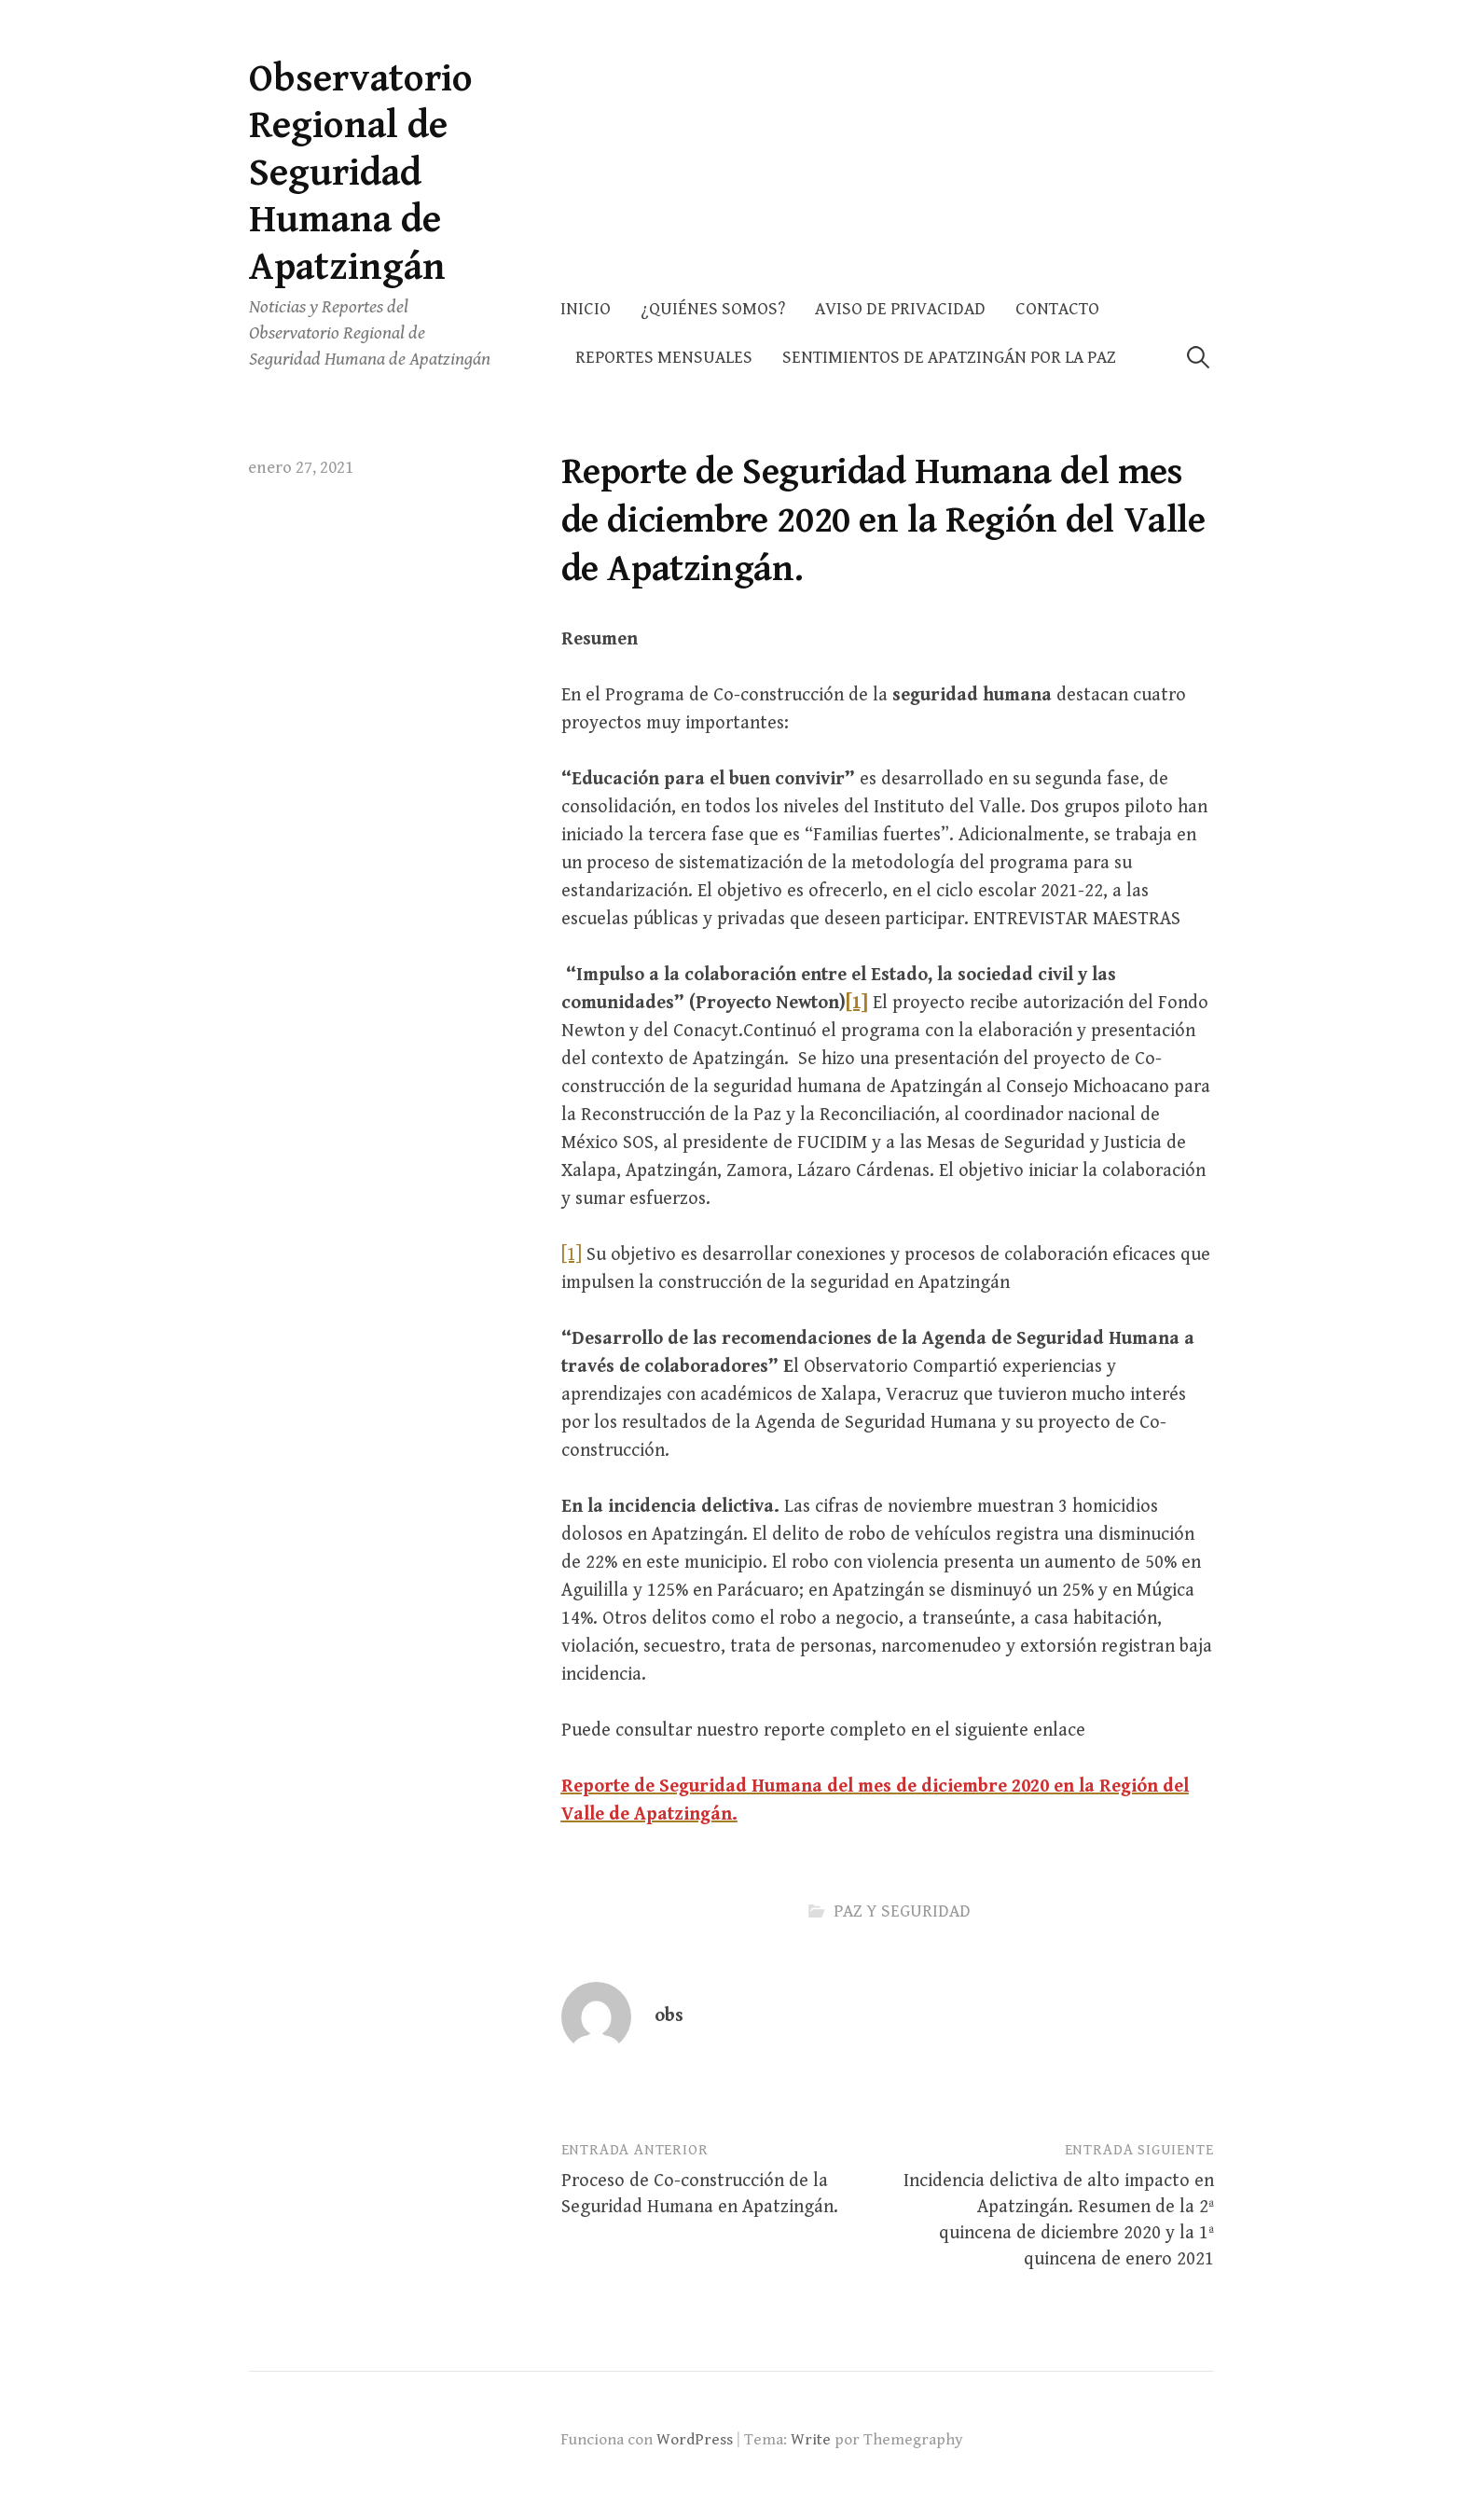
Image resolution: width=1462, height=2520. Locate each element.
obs (669, 2016)
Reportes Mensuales (663, 357)
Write (811, 2439)
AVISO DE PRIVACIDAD (900, 309)
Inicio (585, 309)
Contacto (1057, 309)
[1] (571, 1255)
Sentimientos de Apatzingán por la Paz (949, 357)
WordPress (694, 2439)
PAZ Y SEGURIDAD (902, 1911)
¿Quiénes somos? (713, 309)
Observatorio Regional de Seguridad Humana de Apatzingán (361, 173)
